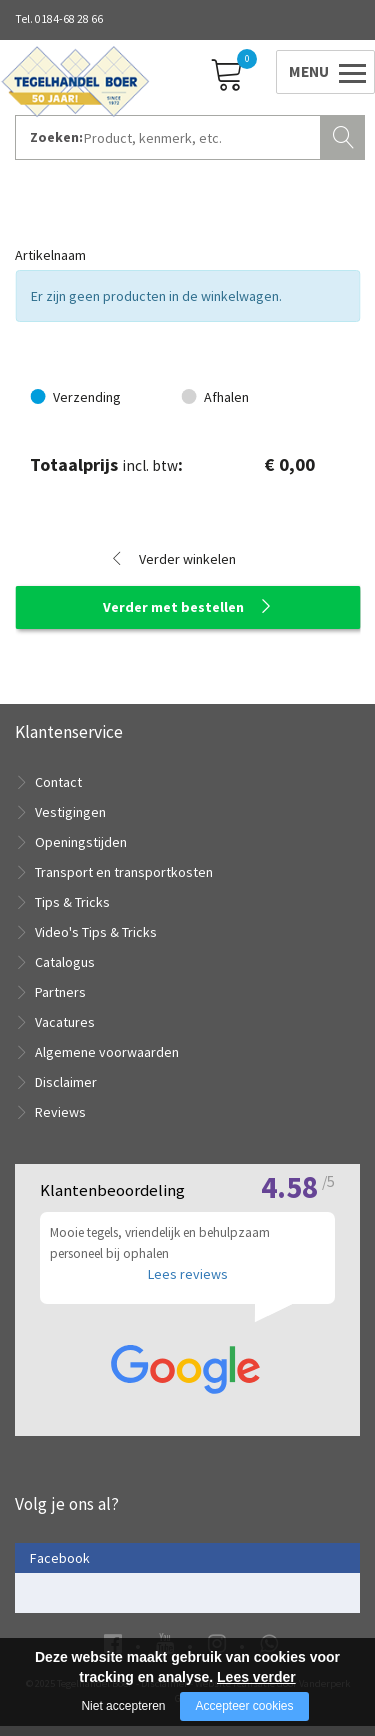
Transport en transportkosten (124, 872)
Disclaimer (66, 1082)
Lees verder (256, 1677)
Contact (58, 782)
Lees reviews (188, 1284)
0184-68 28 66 (69, 19)
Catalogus (65, 962)
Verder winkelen (187, 559)
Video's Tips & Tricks (96, 932)
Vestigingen (70, 812)
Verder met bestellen (173, 607)
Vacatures (65, 1022)
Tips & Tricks (72, 902)
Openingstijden (81, 842)
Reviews (60, 1112)
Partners (60, 992)
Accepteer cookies (244, 1706)
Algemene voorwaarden (107, 1052)
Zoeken (345, 135)
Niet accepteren (123, 1706)
